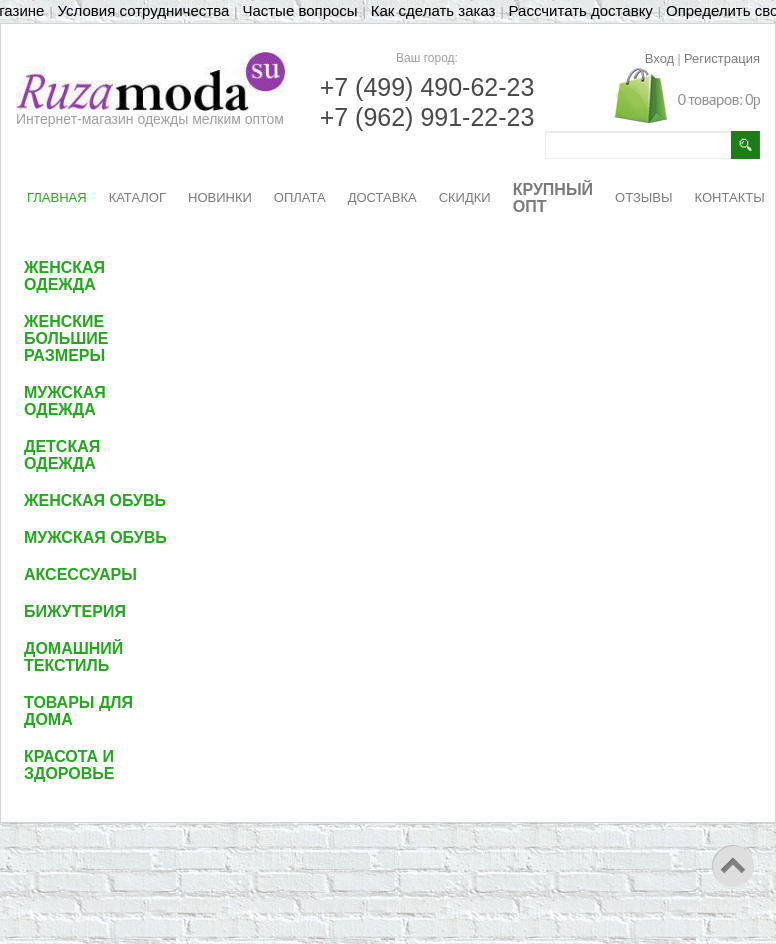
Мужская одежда (65, 401)
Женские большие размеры (66, 338)
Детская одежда (62, 455)
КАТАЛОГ (137, 197)
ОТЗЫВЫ (643, 197)
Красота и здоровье (69, 765)
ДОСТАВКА (382, 197)
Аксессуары (80, 574)
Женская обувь (95, 500)
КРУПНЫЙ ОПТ (553, 198)
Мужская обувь (95, 537)
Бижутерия (75, 611)
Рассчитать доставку (581, 10)
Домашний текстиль (73, 657)
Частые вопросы (299, 10)
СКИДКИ (465, 197)
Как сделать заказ (433, 10)
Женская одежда (64, 276)
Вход (659, 58)
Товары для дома (78, 711)
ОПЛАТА (300, 197)
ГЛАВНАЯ (57, 197)
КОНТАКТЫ (730, 197)
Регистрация (722, 58)
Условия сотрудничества (144, 10)
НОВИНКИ (220, 197)
